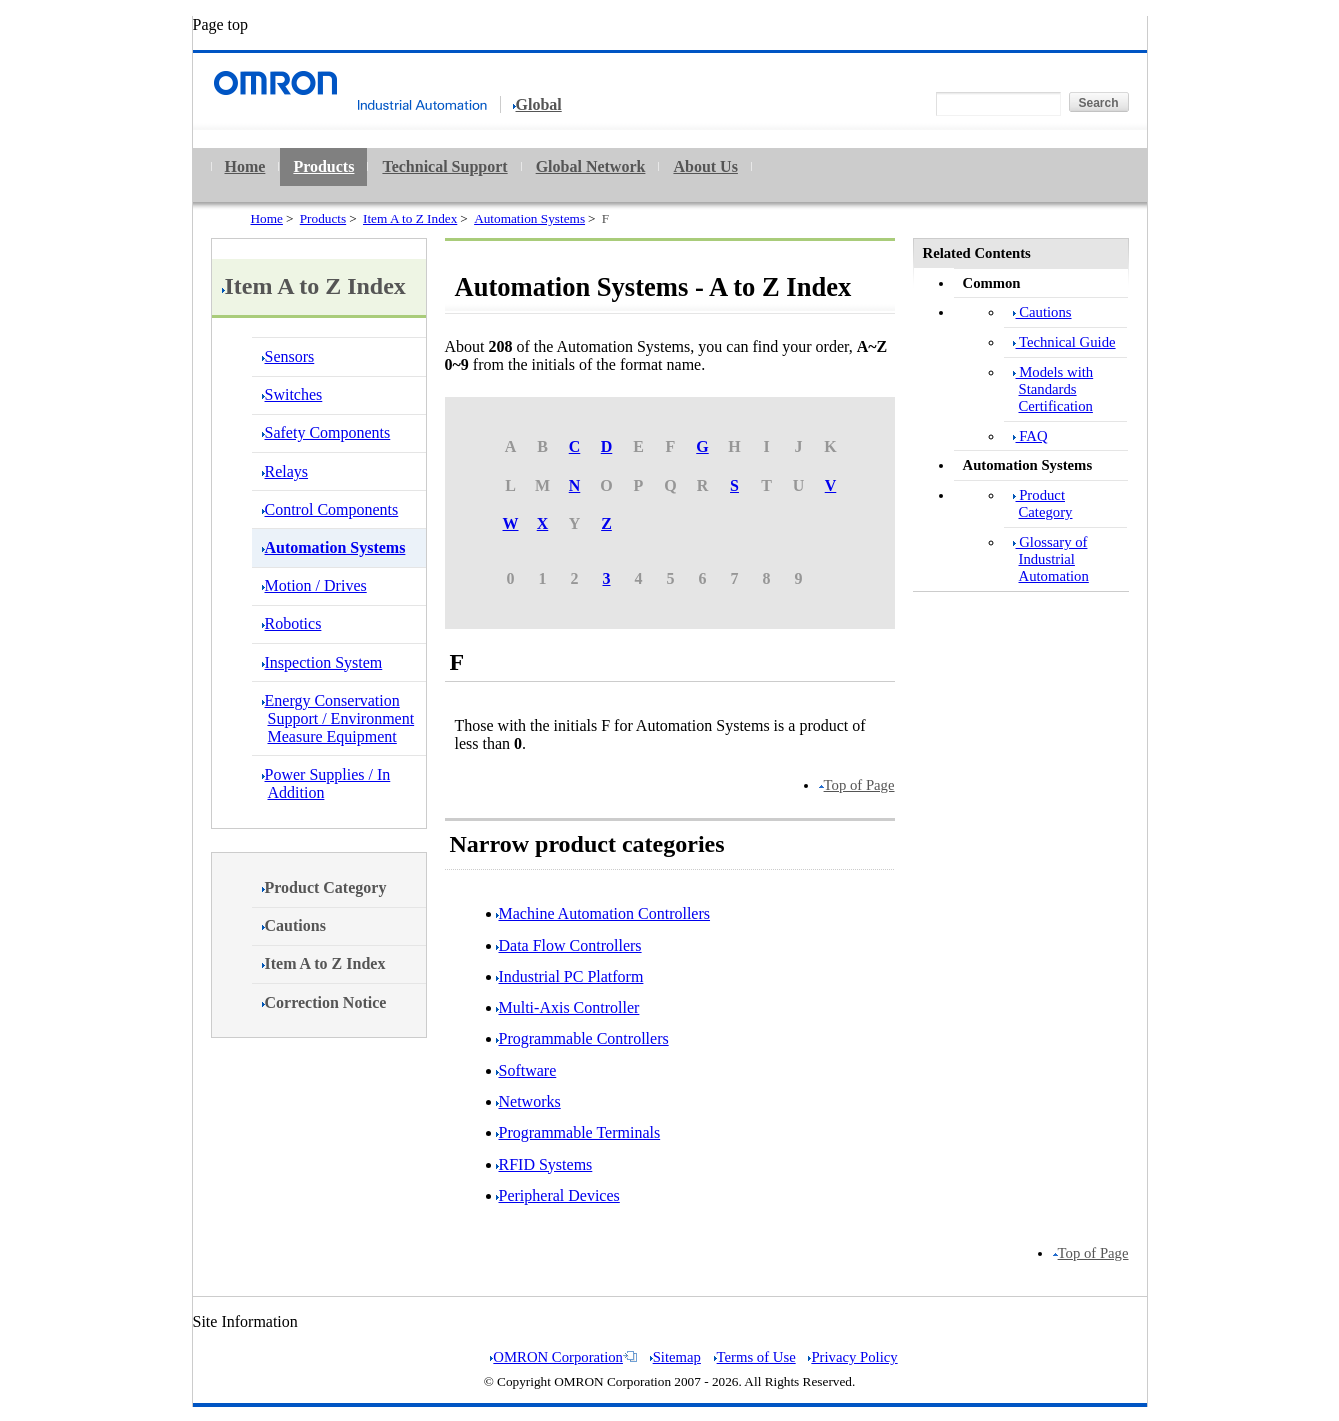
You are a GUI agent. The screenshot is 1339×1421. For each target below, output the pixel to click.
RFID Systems (544, 1164)
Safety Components (326, 432)
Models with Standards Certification (1053, 389)
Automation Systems (529, 218)
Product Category (1043, 503)
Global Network (591, 166)
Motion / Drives (314, 585)
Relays (285, 471)
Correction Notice (324, 1002)
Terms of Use (755, 1357)
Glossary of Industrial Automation (1051, 559)
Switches (292, 394)
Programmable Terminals (578, 1132)
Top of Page (857, 785)
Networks (528, 1101)
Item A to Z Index (410, 218)
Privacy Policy (852, 1357)
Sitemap (675, 1357)
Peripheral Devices (558, 1195)
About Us (705, 166)
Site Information (245, 1321)
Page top (221, 24)
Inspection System (322, 662)
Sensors (288, 356)
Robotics (292, 623)
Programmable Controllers (582, 1038)
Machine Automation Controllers (603, 913)
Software (526, 1070)
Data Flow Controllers (569, 945)
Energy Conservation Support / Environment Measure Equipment (338, 718)
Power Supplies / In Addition (326, 783)
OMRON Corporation (563, 1357)
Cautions (1042, 312)
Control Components (330, 509)
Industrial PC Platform (570, 976)
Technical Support (444, 166)
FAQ (1030, 436)
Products (323, 166)
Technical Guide (1064, 342)
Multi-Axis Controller (568, 1007)
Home (245, 166)
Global (537, 105)
